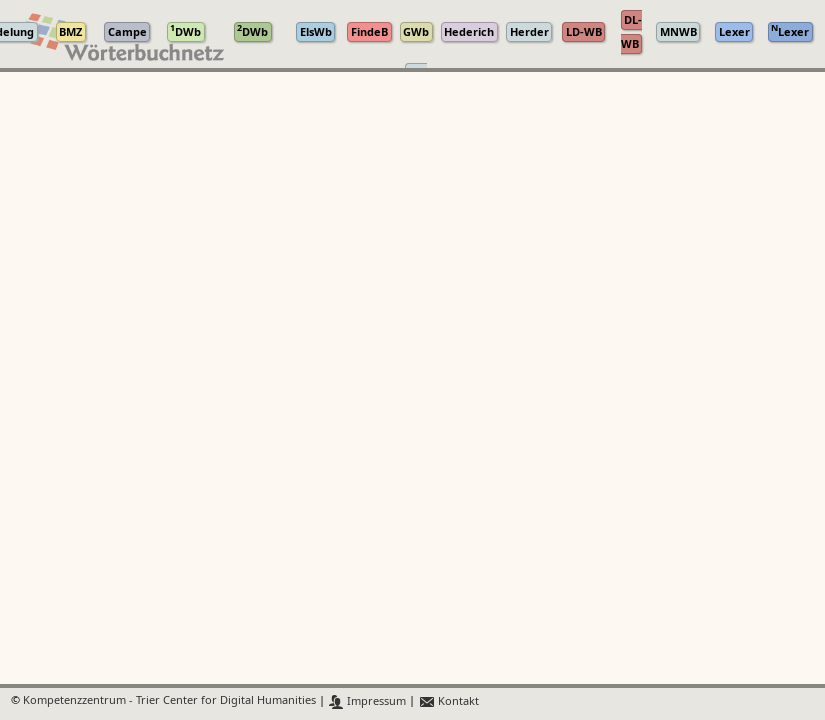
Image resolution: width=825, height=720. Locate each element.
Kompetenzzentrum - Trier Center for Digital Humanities (169, 701)
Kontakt (448, 701)
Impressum (367, 701)
